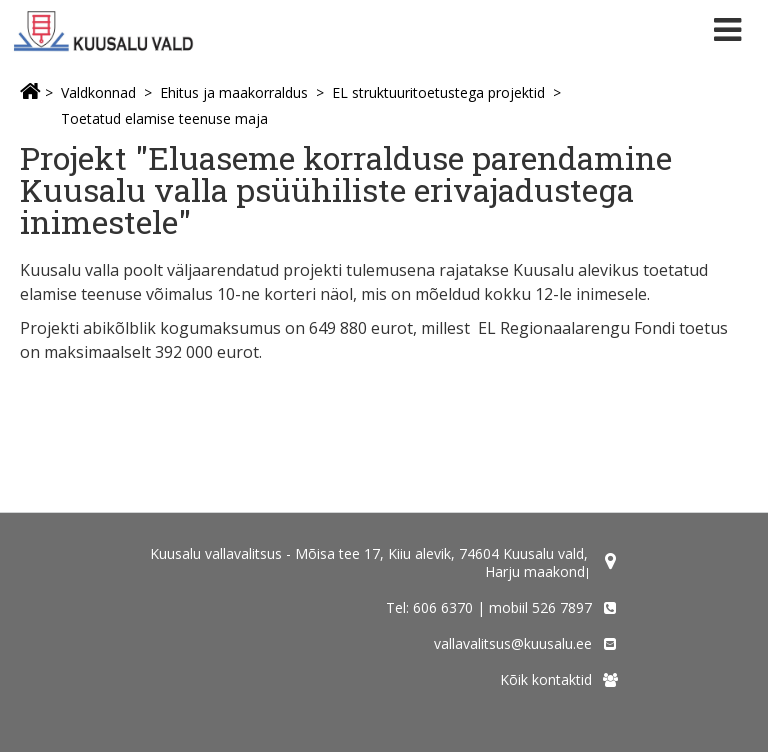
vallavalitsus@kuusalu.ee (513, 643)
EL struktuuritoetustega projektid (438, 92)
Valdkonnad (98, 92)
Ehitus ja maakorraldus (234, 92)
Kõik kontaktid (546, 679)
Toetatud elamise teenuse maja (164, 118)
